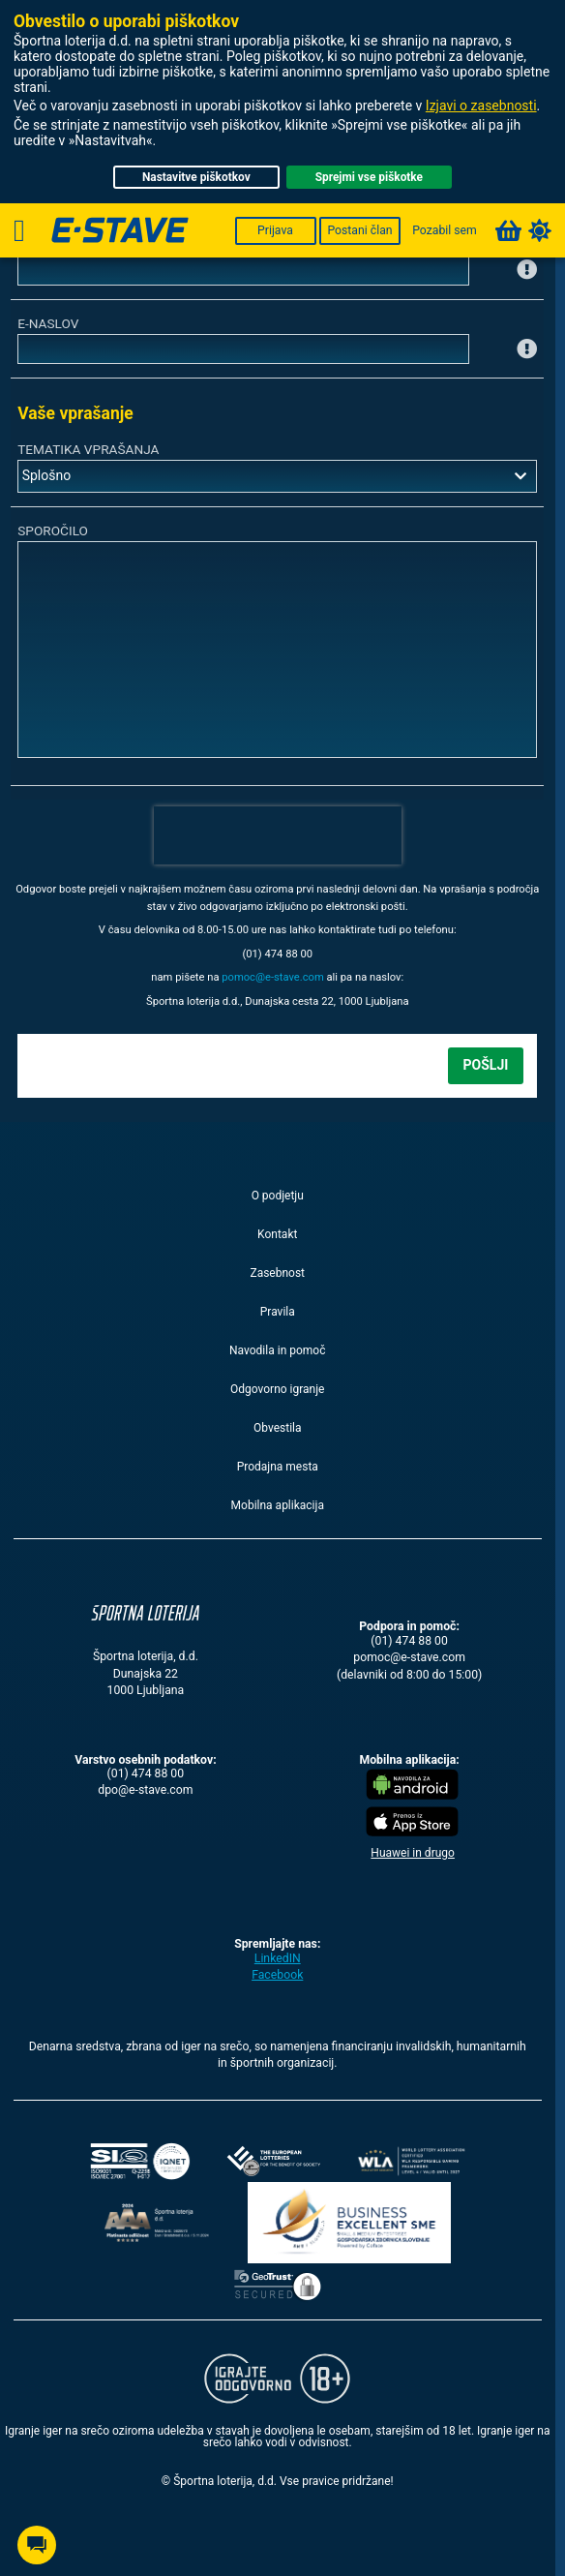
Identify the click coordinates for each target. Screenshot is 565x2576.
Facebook (277, 1975)
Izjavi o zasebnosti (481, 105)
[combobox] (277, 476)
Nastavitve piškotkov (196, 177)
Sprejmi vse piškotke (369, 177)
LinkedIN (277, 1958)
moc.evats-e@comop (273, 977)
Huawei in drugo (413, 1853)
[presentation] (277, 835)
